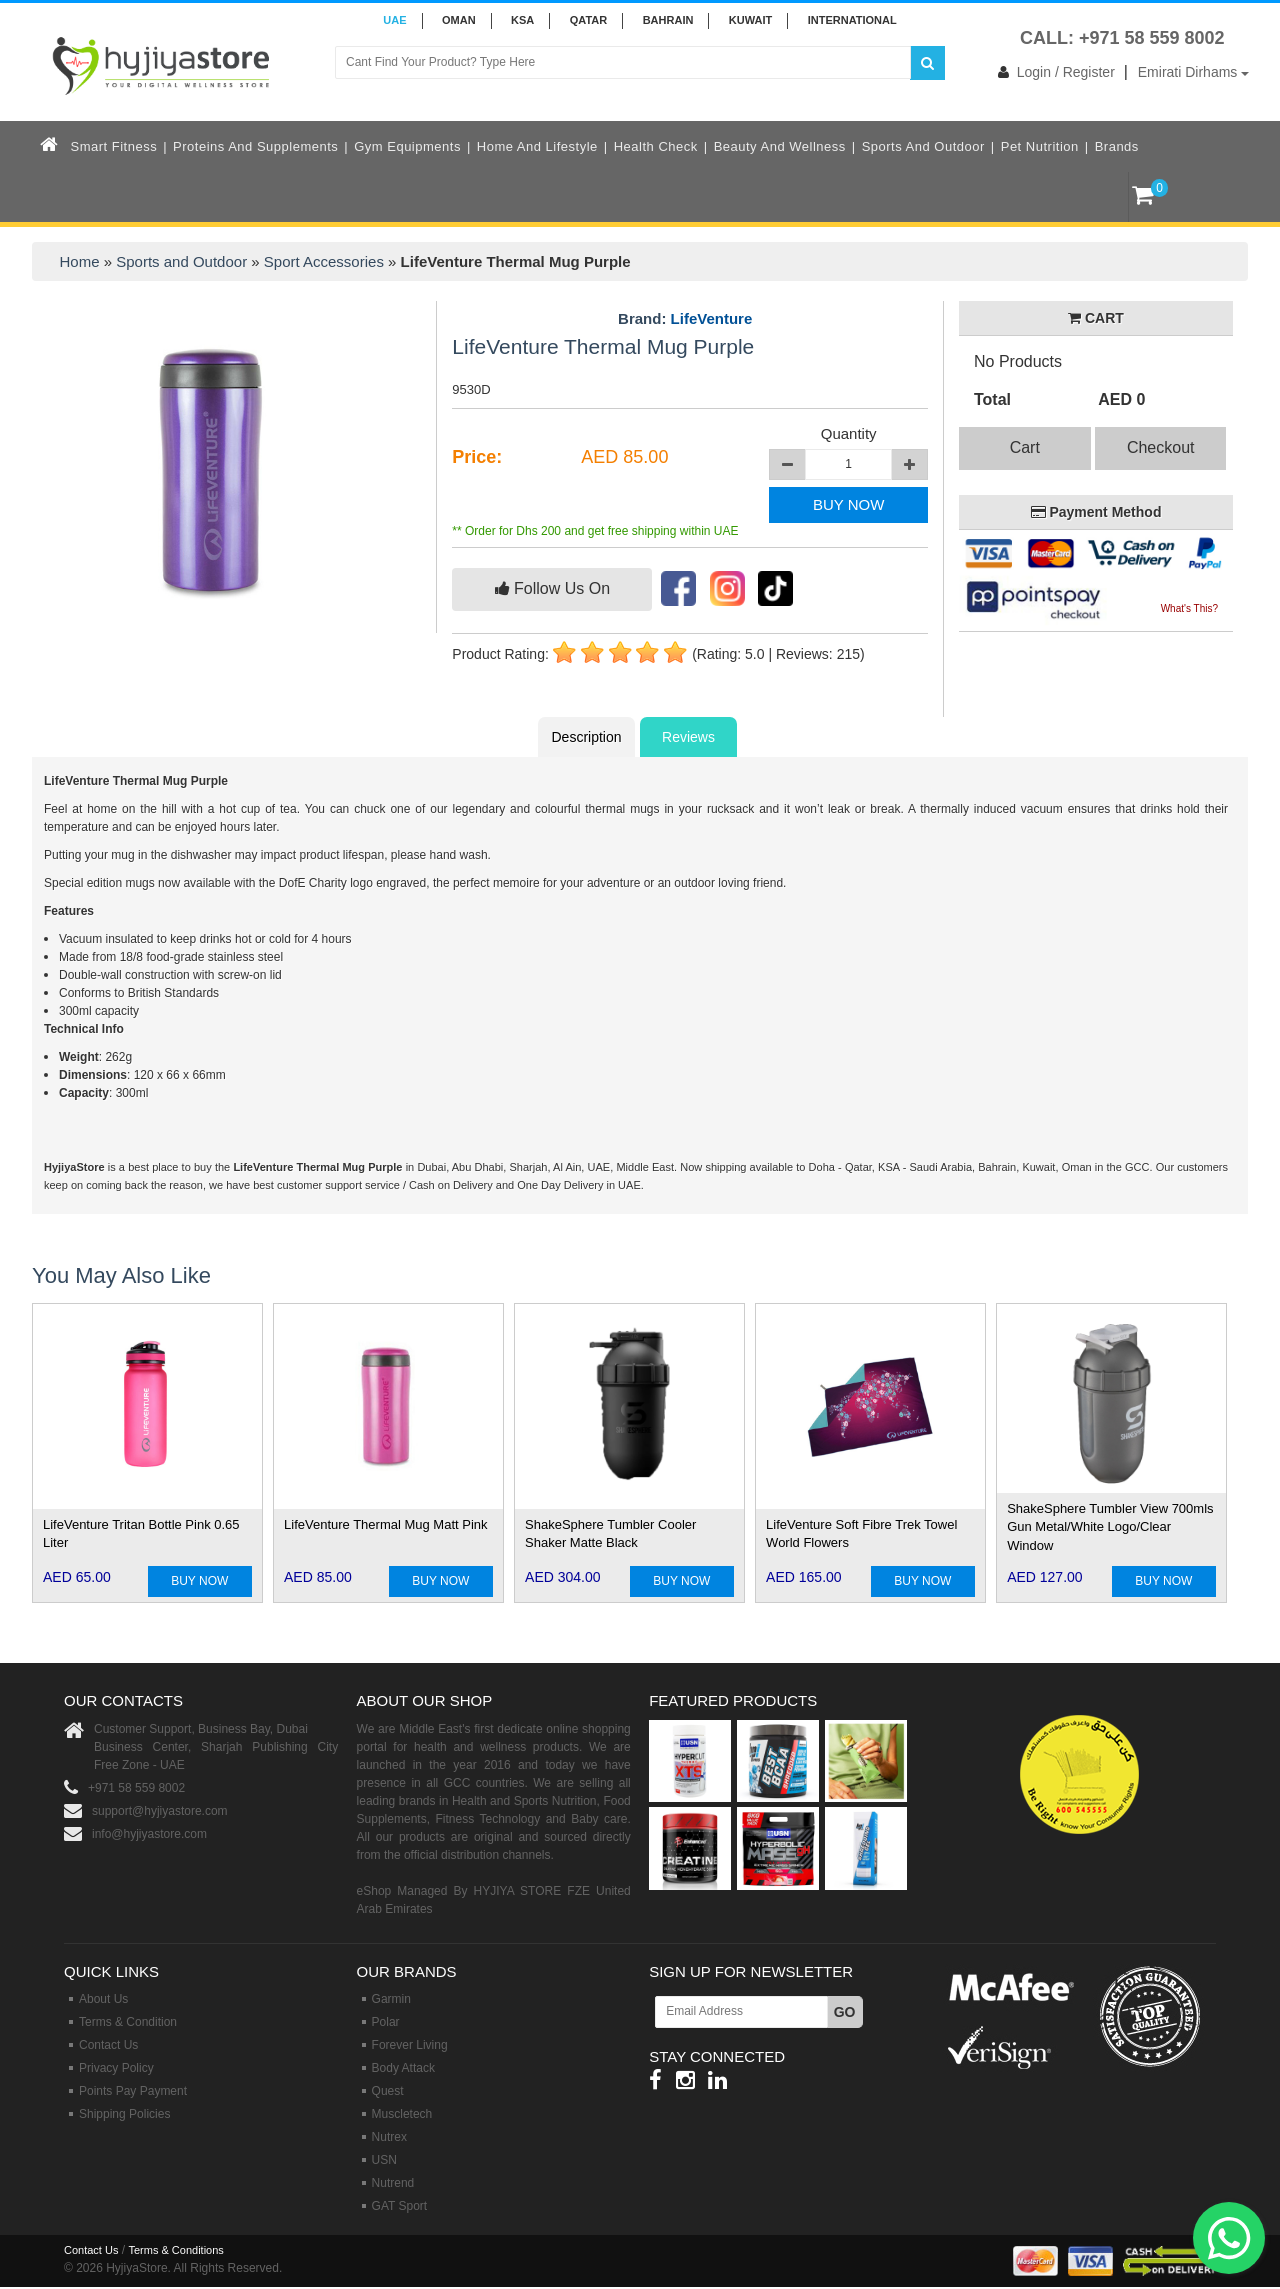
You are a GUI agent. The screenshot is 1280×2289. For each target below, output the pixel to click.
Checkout (1161, 447)
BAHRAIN (668, 20)
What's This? (1189, 608)
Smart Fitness (114, 146)
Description (586, 737)
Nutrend (393, 2183)
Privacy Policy (116, 2068)
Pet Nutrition (1040, 146)
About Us (103, 1999)
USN (384, 2160)
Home (80, 261)
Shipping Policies (124, 2114)
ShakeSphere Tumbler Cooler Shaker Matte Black (610, 1534)
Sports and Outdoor (923, 146)
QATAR (588, 20)
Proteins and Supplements (255, 146)
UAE (394, 20)
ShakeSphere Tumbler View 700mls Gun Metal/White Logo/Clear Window (1110, 1527)
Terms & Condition (128, 2022)
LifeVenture (712, 318)
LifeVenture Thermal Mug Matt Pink (386, 1524)
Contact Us (108, 2045)
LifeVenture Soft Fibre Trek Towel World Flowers (861, 1534)
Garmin (391, 1999)
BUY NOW (848, 504)
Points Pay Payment (133, 2091)
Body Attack (403, 2068)
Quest (388, 2091)
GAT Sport (400, 2206)
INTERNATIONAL (852, 20)
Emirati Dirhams (1193, 72)
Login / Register (1052, 72)
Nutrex (389, 2137)
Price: (477, 457)
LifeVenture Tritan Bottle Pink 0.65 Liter (141, 1534)
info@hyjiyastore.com (149, 1834)
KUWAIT (750, 20)
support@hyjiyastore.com (160, 1811)
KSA (522, 20)
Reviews (688, 737)
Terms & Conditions (175, 2250)
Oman (459, 20)
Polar (386, 2022)
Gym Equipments (407, 146)
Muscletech (402, 2114)
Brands (1117, 146)
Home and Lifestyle (537, 146)
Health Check (656, 146)
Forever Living (410, 2045)
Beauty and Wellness (780, 146)
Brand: (685, 319)
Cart (1025, 447)
